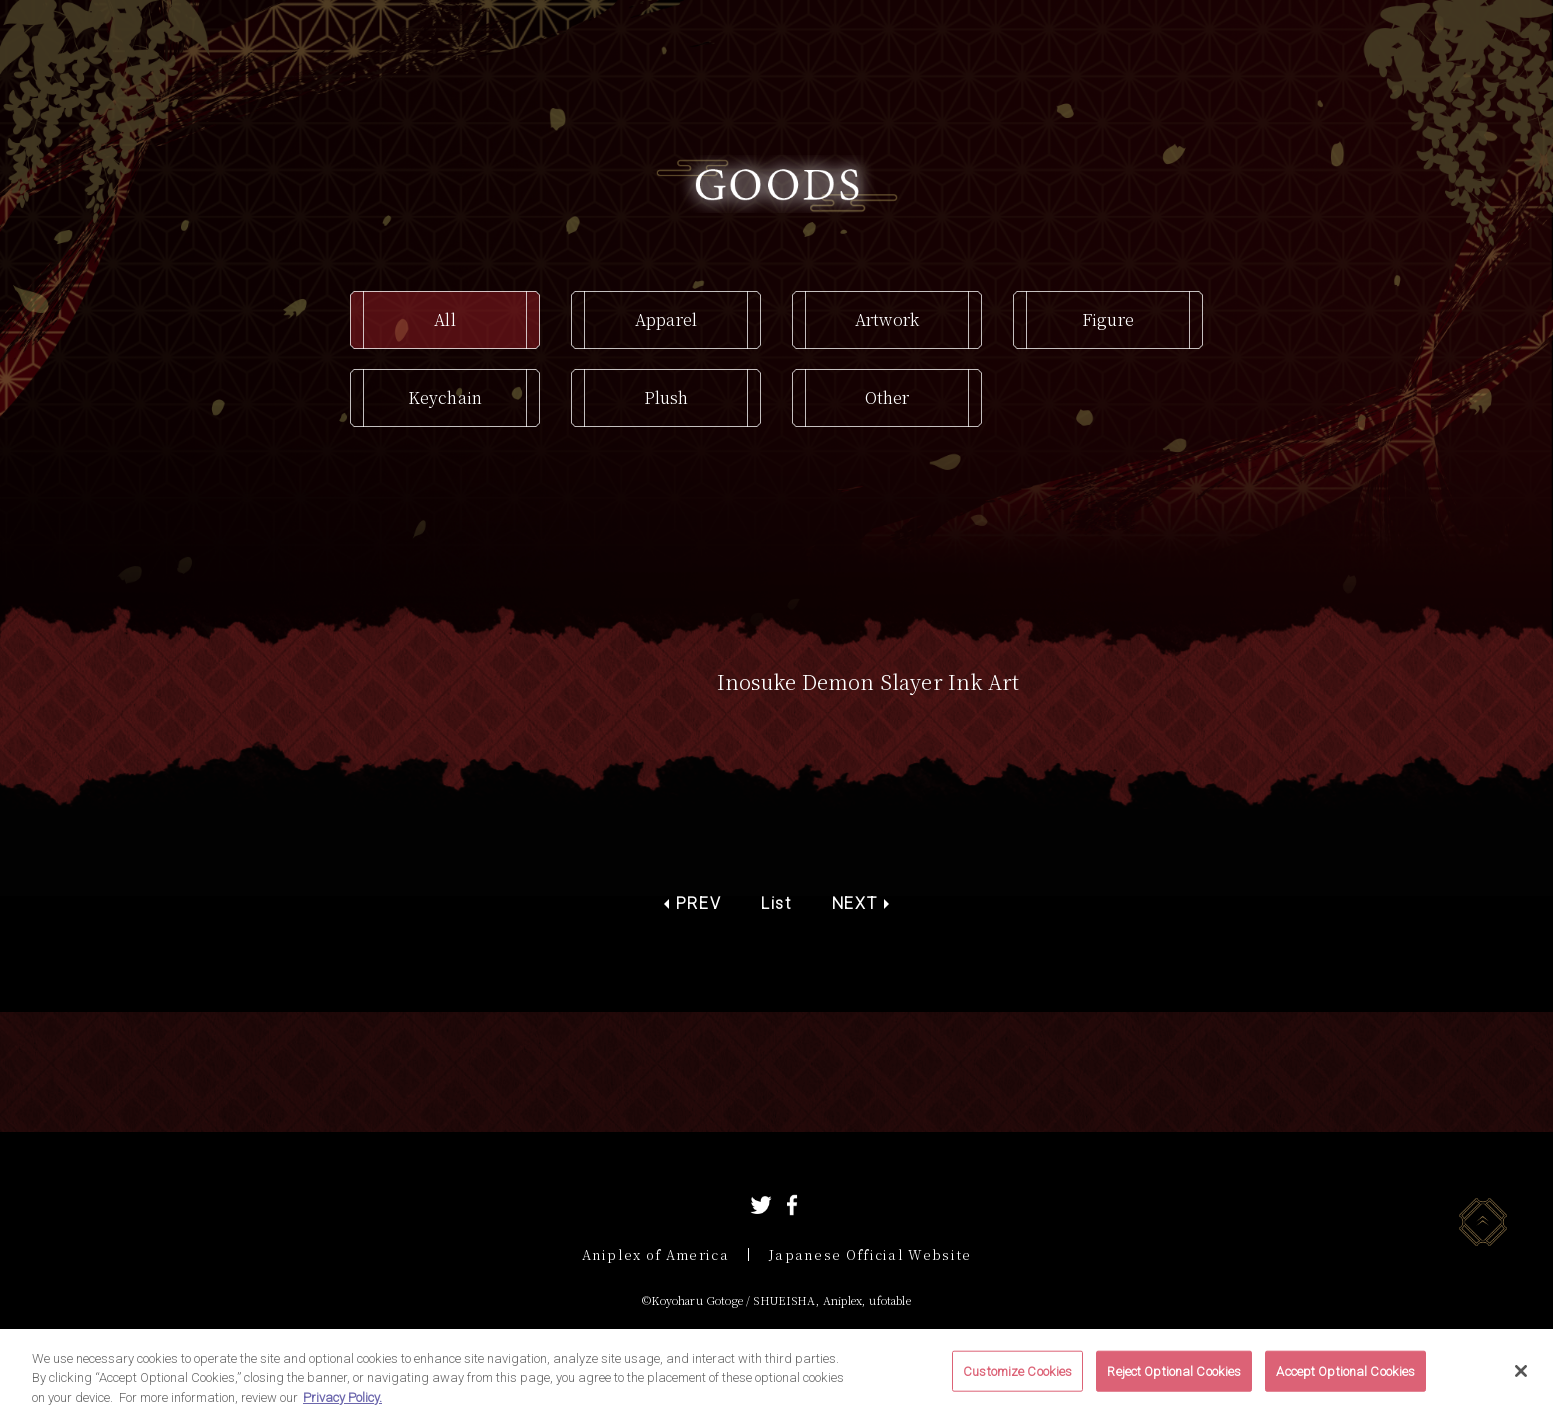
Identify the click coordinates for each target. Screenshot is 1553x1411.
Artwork (887, 319)
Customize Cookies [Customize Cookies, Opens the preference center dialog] (1017, 1383)
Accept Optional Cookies (1345, 1383)
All (444, 319)
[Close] (1521, 1383)
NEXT (854, 903)
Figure (1108, 319)
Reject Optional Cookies (1174, 1383)
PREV (698, 903)
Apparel (666, 319)
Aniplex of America (655, 1254)
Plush (666, 397)
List (776, 903)
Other (887, 397)
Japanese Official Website (870, 1254)
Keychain (445, 397)
